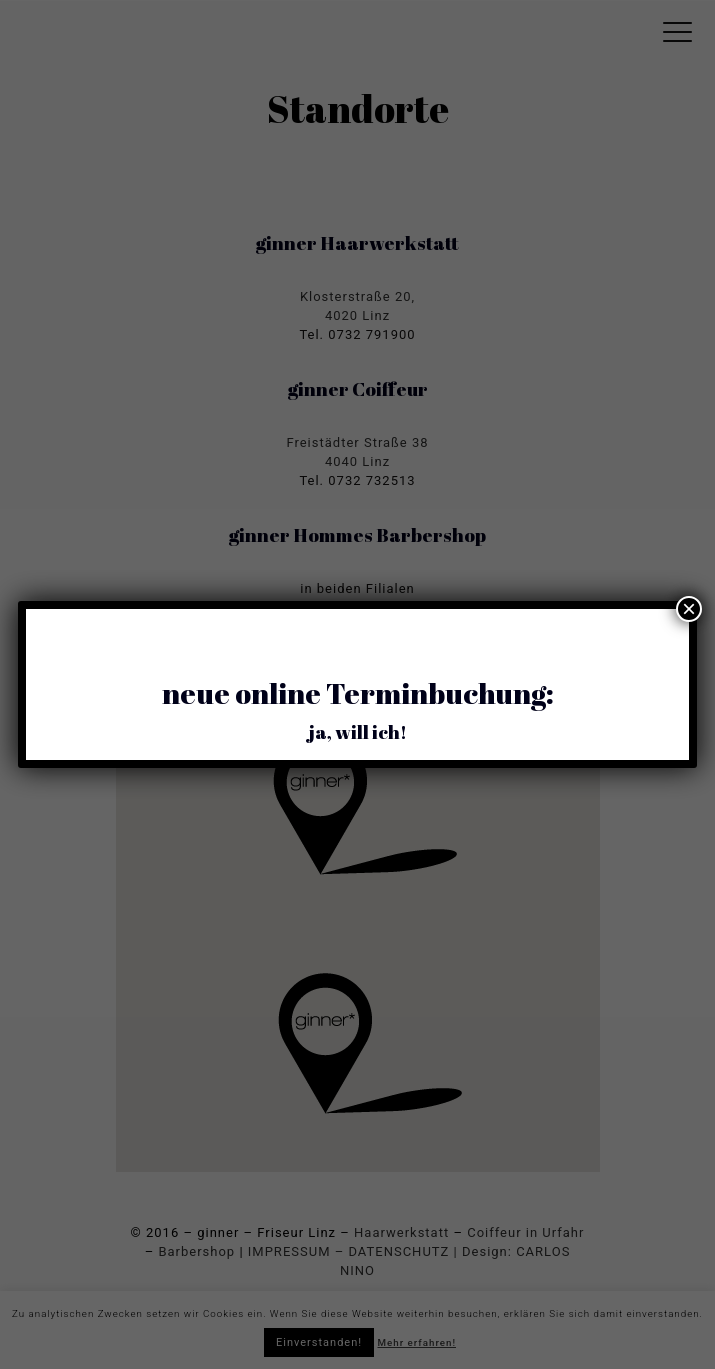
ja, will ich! (358, 732)
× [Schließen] (689, 609)
